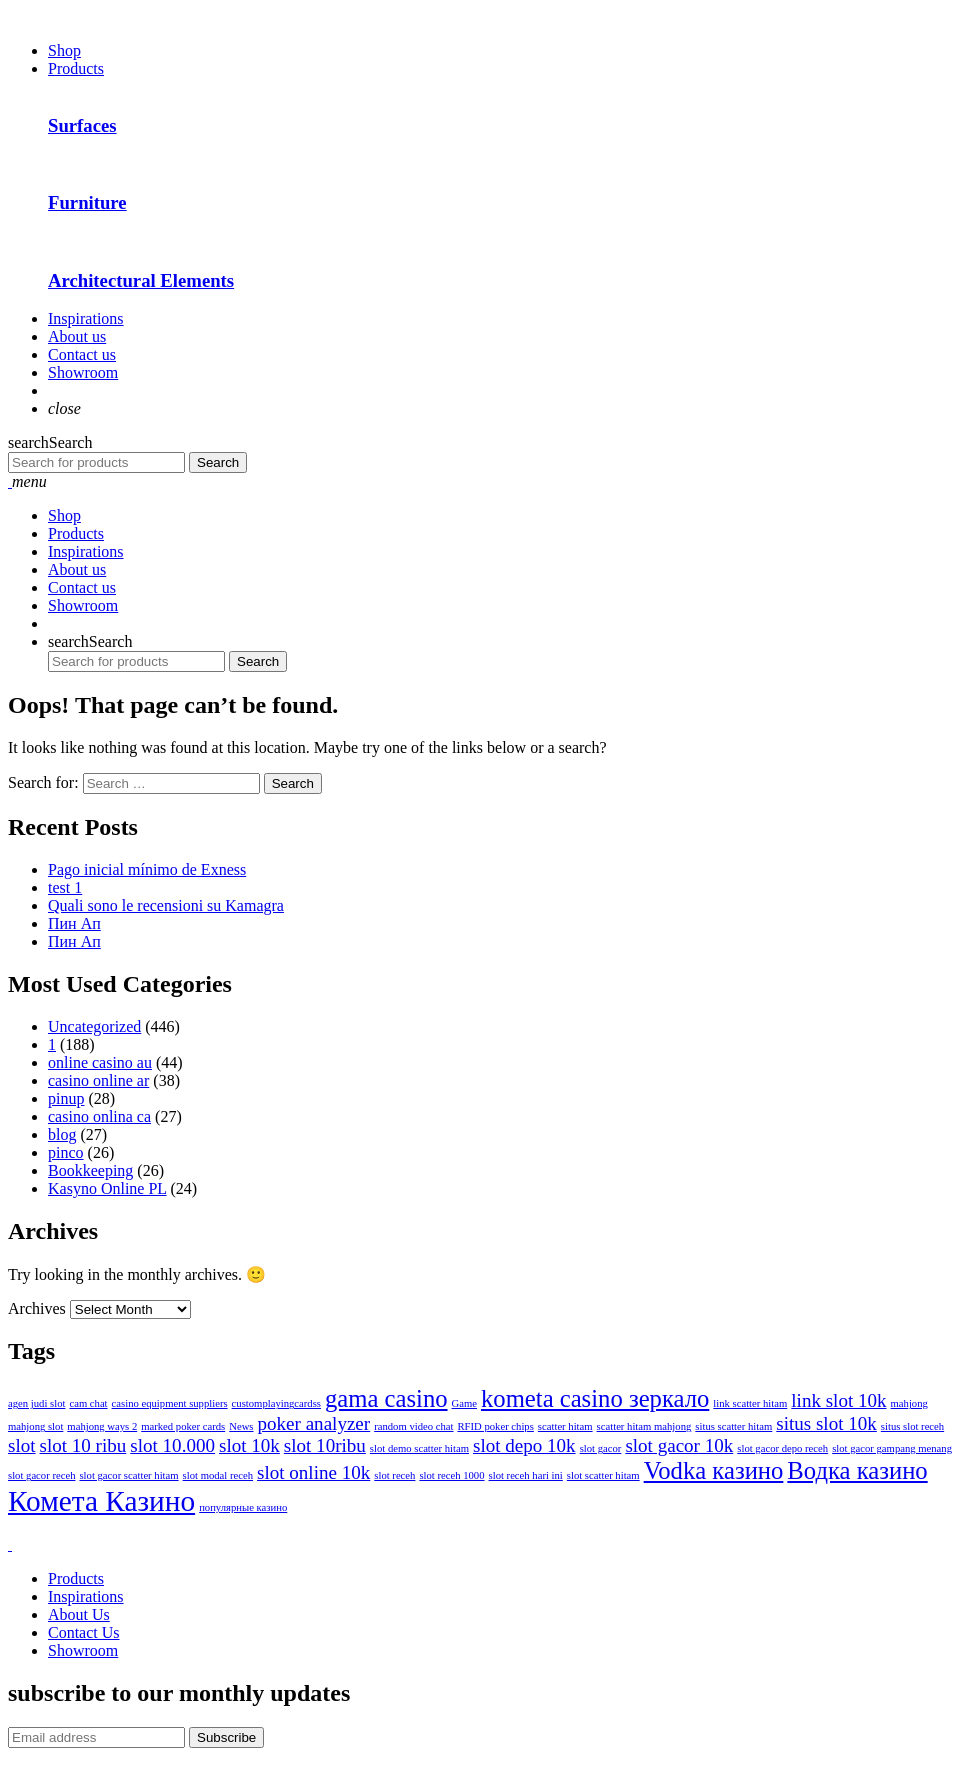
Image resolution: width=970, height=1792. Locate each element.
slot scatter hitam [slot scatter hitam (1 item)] (603, 1475)
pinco (66, 1152)
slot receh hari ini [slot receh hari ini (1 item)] (526, 1475)
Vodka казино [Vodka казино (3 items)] (714, 1470)
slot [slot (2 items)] (22, 1445)
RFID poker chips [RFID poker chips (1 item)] (495, 1426)
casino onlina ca (99, 1116)
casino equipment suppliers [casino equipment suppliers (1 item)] (170, 1403)
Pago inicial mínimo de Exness (147, 869)
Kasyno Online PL (107, 1188)
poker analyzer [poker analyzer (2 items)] (314, 1423)
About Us (79, 1614)
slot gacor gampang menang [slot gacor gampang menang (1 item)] (892, 1448)
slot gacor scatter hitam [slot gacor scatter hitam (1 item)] (128, 1475)
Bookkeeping (90, 1170)
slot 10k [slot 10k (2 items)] (249, 1445)
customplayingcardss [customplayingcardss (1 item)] (276, 1403)
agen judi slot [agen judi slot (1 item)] (36, 1403)
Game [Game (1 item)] (464, 1403)
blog (62, 1134)
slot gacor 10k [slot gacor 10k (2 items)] (679, 1445)
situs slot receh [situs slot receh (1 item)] (912, 1426)
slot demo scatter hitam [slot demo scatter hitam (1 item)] (419, 1448)
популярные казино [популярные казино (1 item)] (243, 1507)
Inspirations (86, 318)
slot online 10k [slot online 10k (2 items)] (313, 1472)
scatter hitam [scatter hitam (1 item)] (565, 1426)
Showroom (83, 372)
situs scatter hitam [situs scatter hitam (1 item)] (733, 1426)
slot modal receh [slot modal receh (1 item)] (218, 1475)
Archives (37, 1308)
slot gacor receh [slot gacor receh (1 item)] (41, 1475)
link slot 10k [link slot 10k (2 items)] (838, 1400)
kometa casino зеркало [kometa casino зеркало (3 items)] (595, 1398)
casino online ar (98, 1080)
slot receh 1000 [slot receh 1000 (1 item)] (451, 1475)
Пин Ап (74, 923)
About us (77, 336)
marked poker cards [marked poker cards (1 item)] (183, 1426)
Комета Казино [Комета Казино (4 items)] (101, 1501)
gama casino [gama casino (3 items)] (386, 1398)
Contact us (82, 354)
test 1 (65, 887)
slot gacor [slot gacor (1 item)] (601, 1448)
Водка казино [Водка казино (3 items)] (857, 1470)
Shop (64, 50)
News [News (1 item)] (241, 1426)
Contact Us (84, 1632)
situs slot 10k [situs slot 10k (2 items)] (826, 1423)
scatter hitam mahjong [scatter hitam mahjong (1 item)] (644, 1426)
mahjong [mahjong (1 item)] (909, 1403)
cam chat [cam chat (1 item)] (88, 1403)
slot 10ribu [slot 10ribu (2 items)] (325, 1445)
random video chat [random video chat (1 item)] (413, 1426)
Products (76, 68)
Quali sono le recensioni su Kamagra (166, 905)
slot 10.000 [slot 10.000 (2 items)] (172, 1445)
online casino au (100, 1062)
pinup (66, 1098)
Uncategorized (94, 1026)
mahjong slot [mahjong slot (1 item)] (35, 1426)
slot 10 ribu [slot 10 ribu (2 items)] (83, 1445)
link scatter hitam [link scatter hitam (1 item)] (750, 1403)
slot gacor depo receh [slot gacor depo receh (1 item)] (782, 1448)
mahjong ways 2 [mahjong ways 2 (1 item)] (102, 1426)
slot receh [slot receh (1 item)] (394, 1475)
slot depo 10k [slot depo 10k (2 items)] (524, 1445)
